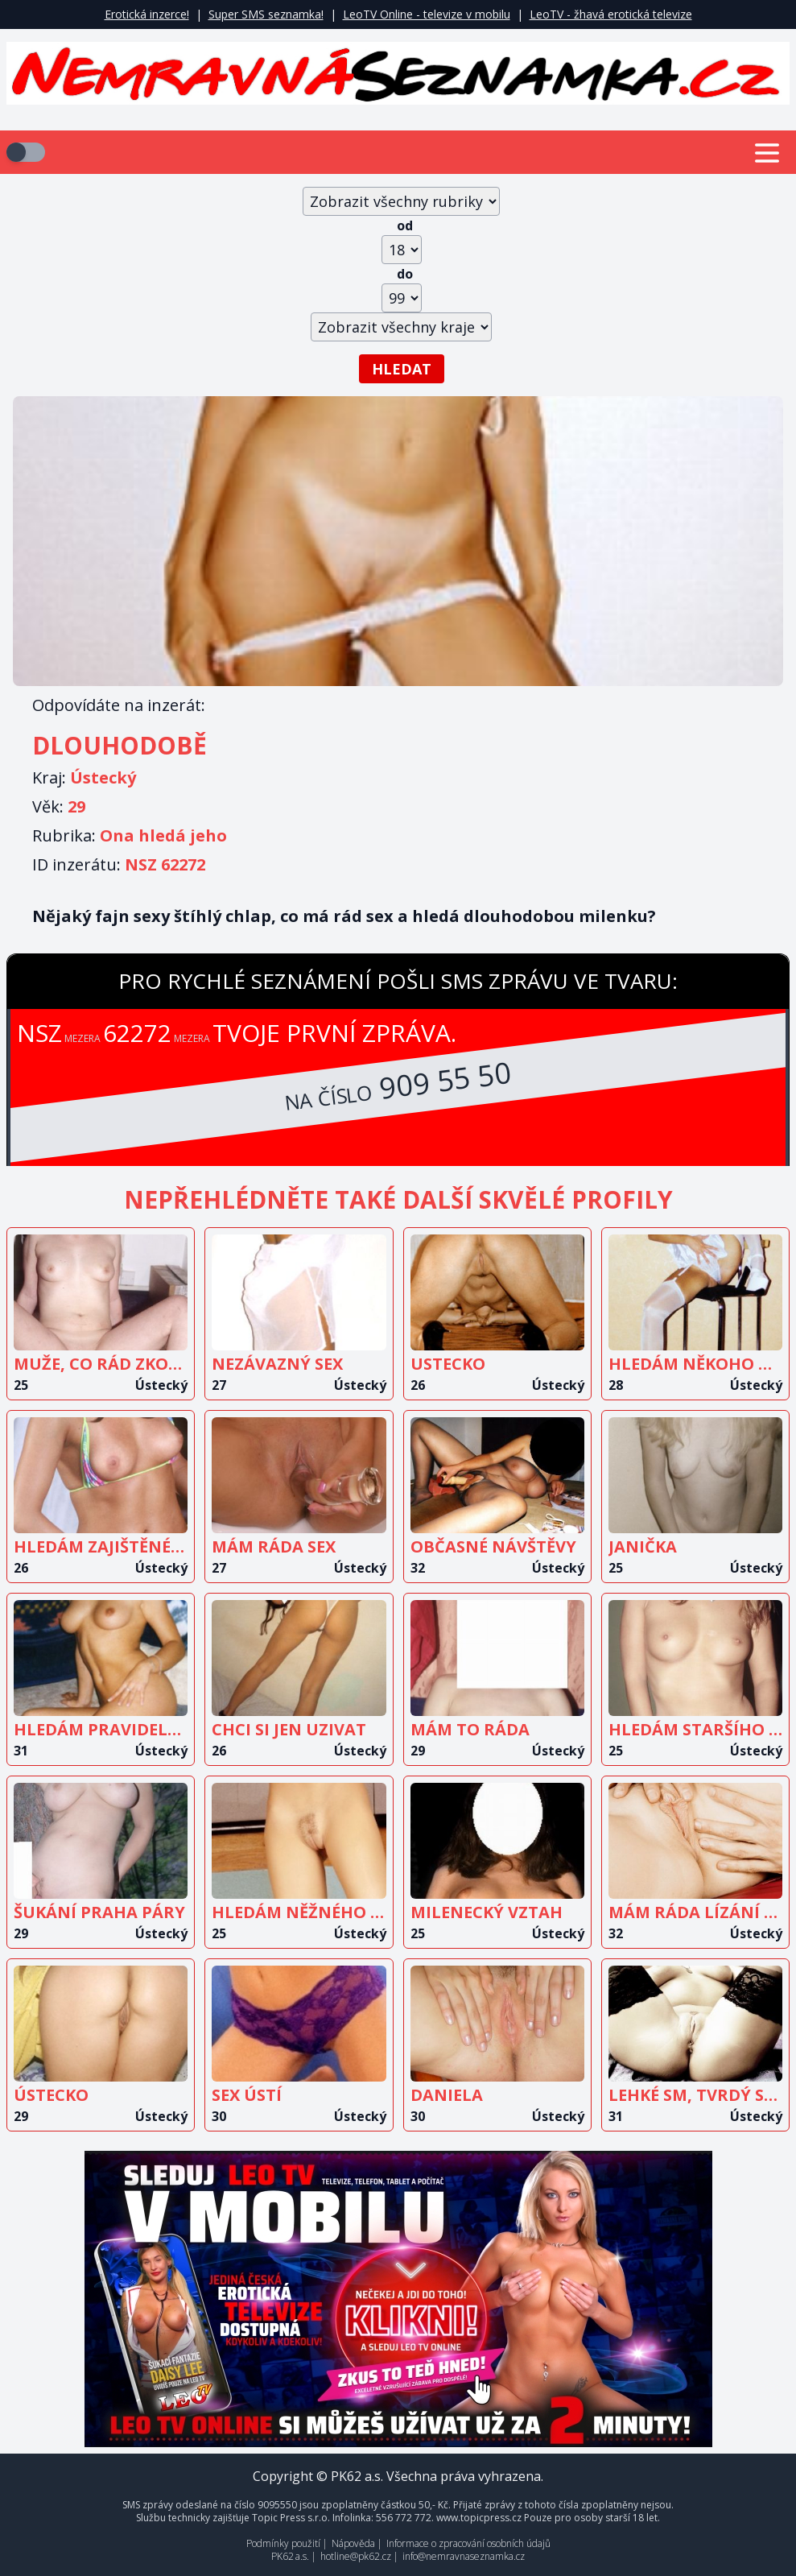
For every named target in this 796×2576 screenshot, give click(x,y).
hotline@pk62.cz (355, 2556)
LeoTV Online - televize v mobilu (426, 14)
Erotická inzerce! (147, 14)
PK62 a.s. (290, 2556)
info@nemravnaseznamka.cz (463, 2556)
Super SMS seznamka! (266, 14)
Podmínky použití (283, 2543)
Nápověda (353, 2543)
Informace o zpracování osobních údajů (468, 2543)
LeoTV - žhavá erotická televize (611, 14)
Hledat (401, 368)
